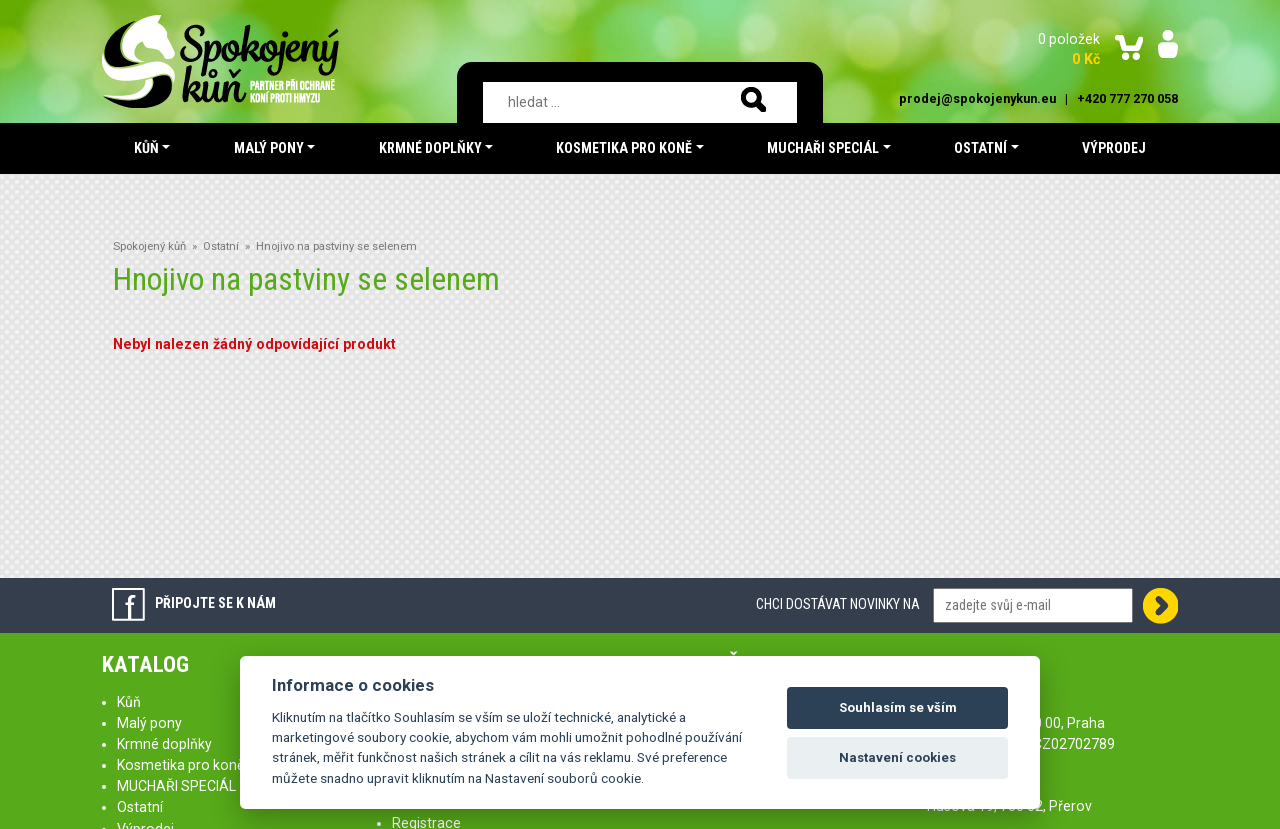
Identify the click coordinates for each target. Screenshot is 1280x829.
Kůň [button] (146, 148)
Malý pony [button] (269, 148)
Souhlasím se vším (898, 707)
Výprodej (1114, 148)
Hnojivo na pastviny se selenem (336, 246)
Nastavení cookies (897, 757)
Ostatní (221, 246)
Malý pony (149, 723)
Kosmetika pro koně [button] (624, 148)
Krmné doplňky (164, 744)
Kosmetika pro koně (180, 765)
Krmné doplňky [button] (430, 148)
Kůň (129, 702)
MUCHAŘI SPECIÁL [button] (823, 148)
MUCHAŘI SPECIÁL (176, 786)
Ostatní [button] (980, 148)
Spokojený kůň (149, 246)
